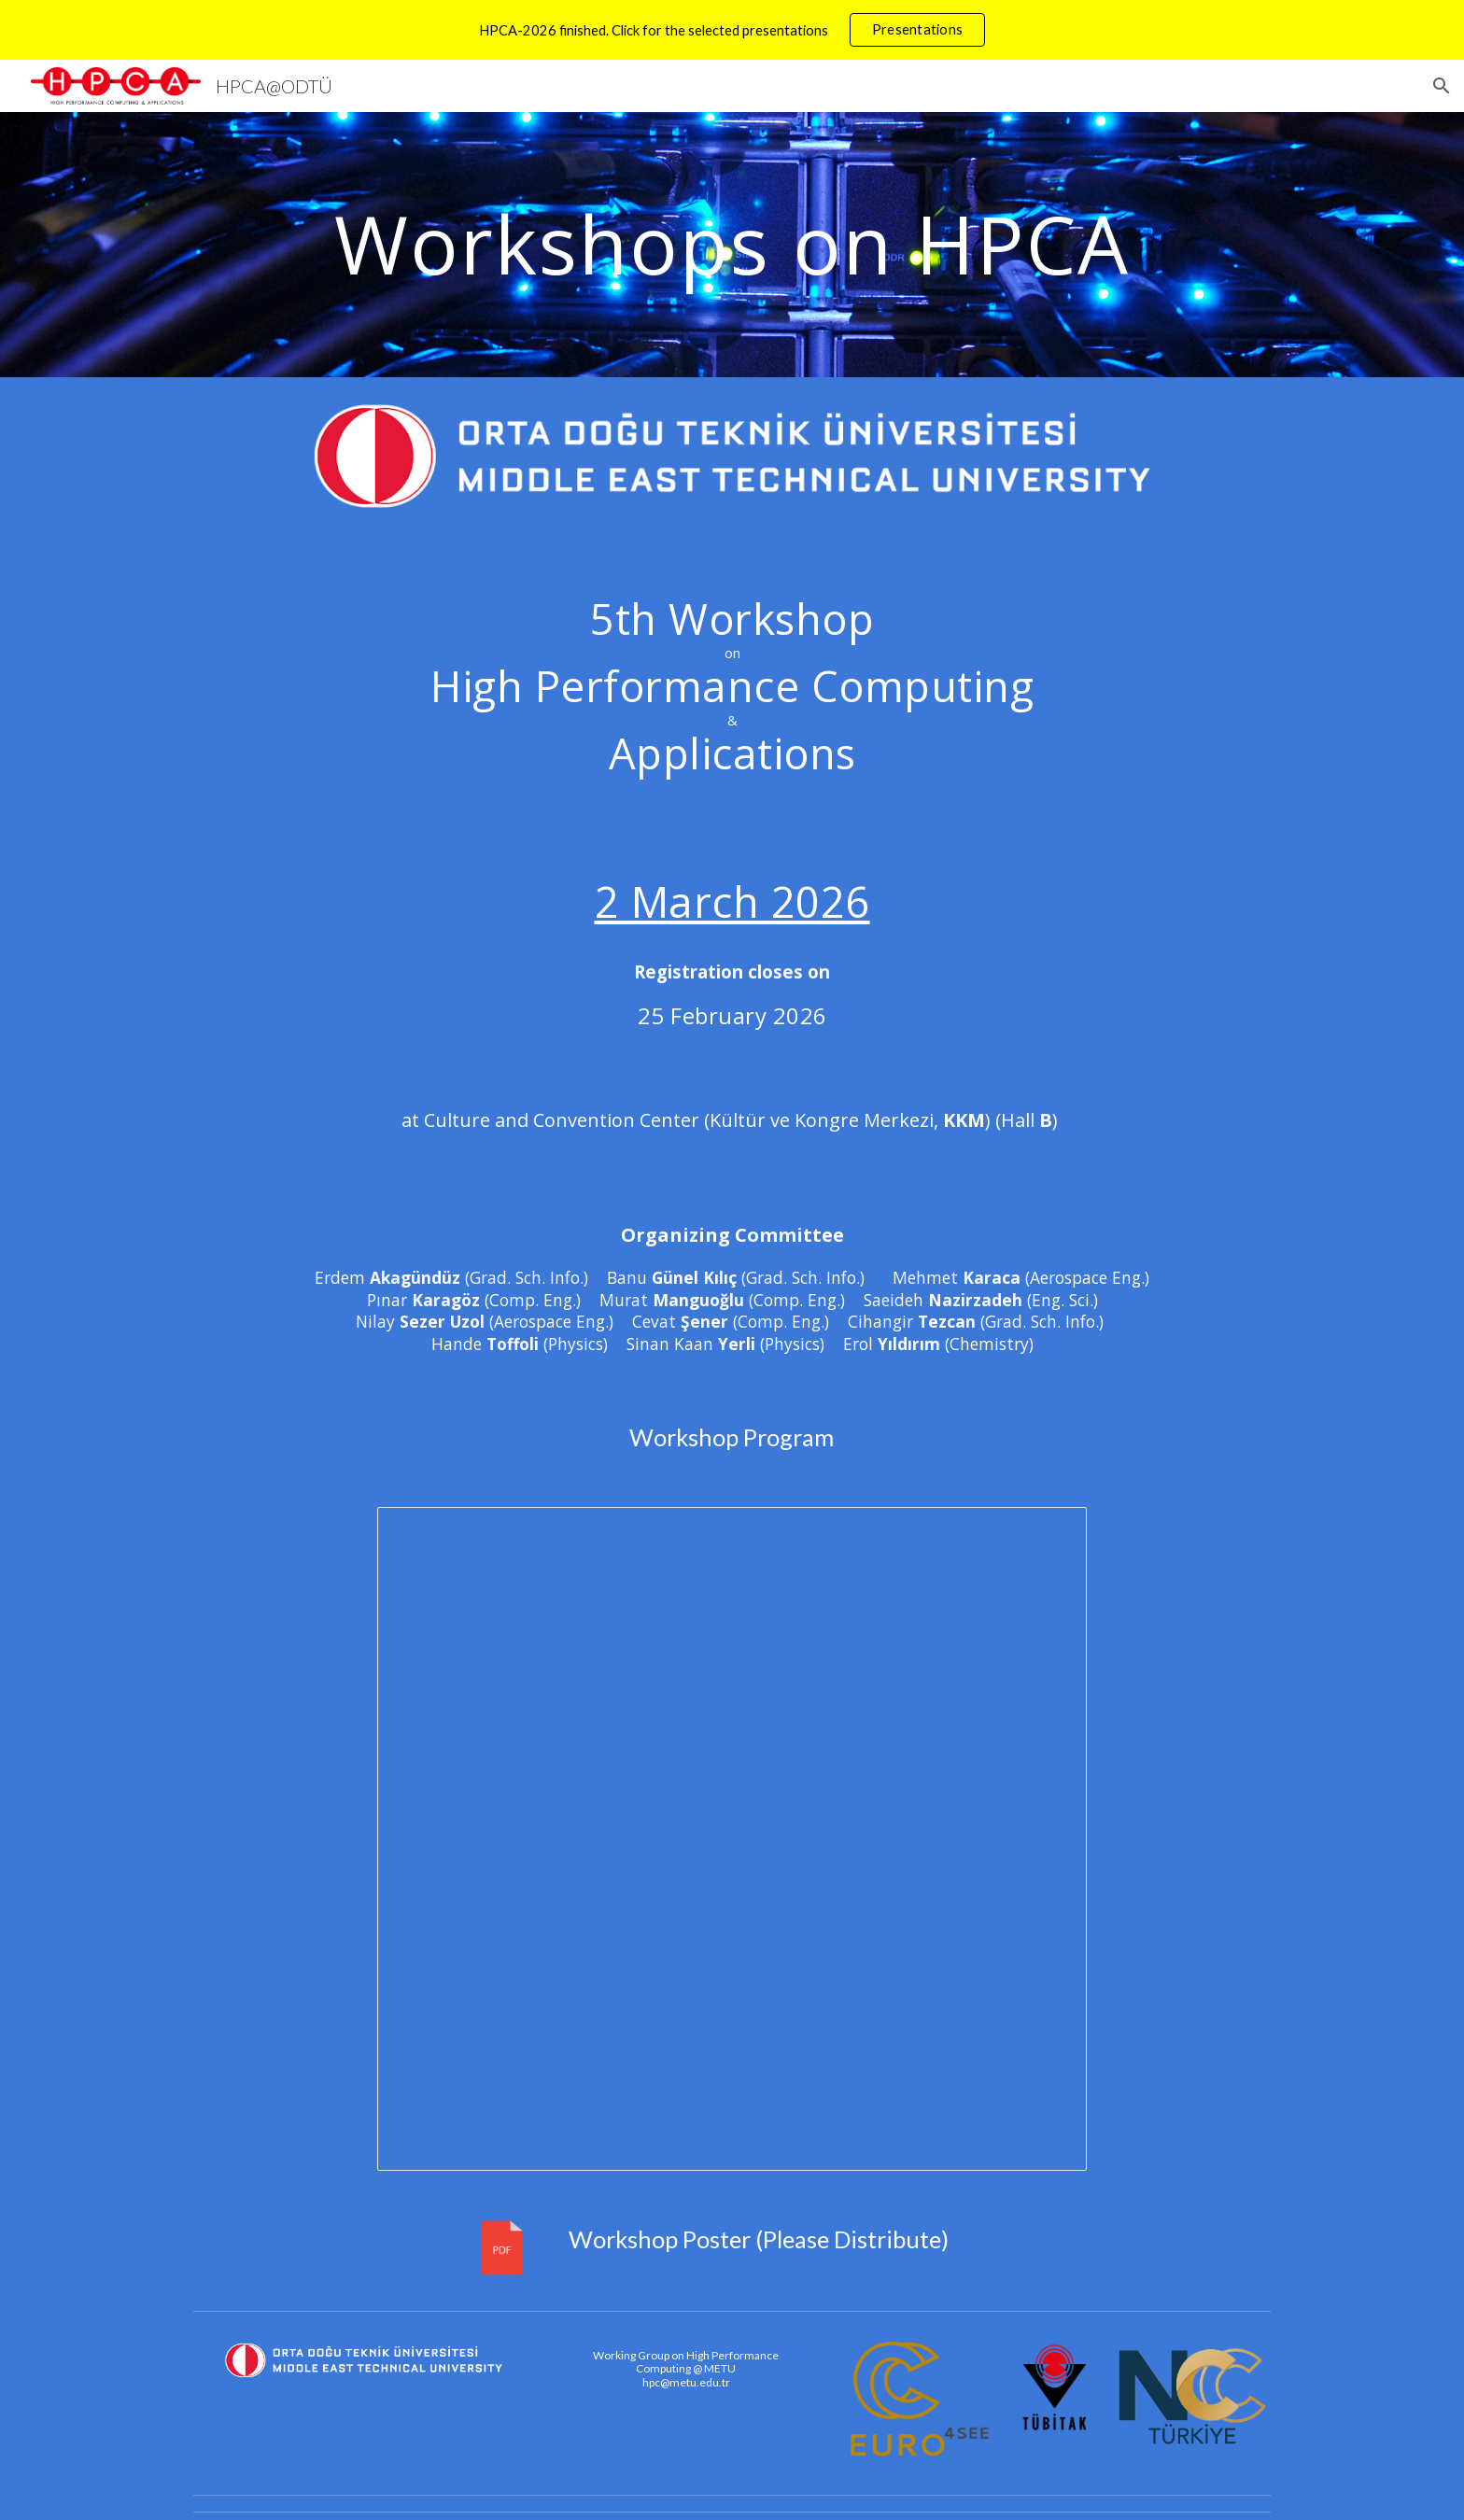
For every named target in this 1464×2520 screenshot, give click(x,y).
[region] (732, 30)
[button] (1441, 85)
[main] (732, 244)
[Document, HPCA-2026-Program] (732, 1839)
